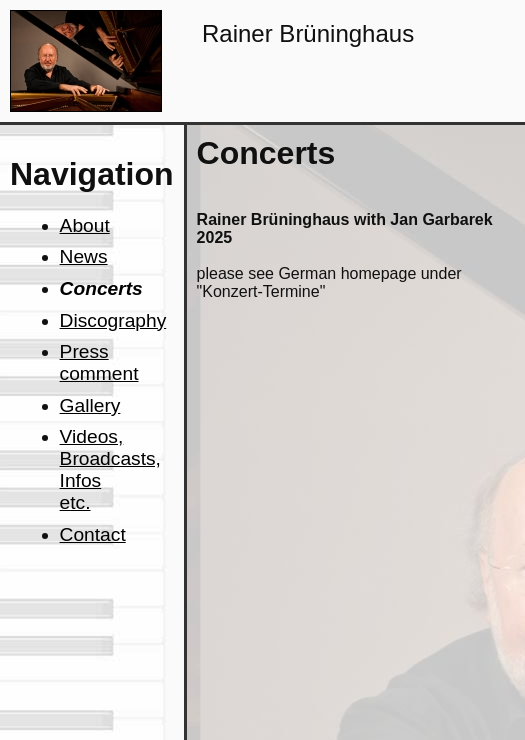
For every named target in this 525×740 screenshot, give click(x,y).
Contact (93, 534)
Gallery (90, 405)
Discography (113, 320)
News (84, 256)
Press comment (99, 362)
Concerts (101, 288)
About (85, 225)
